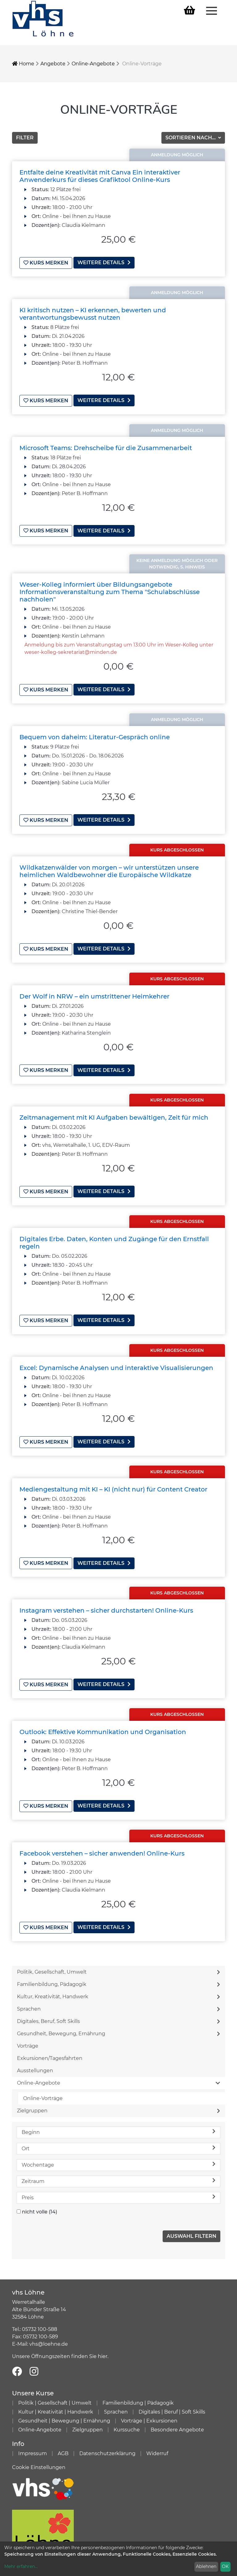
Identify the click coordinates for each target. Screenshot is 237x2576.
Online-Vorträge (43, 2091)
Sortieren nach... (191, 138)
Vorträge (27, 2038)
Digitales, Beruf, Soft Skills (118, 2013)
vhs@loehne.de (48, 2336)
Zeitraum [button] (118, 2173)
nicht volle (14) (39, 2204)
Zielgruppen (118, 2103)
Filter (25, 138)
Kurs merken (45, 262)
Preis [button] (118, 2189)
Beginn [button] (118, 2124)
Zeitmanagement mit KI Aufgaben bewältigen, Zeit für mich (113, 1114)
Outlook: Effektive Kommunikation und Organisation (102, 1725)
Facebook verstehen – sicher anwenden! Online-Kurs (102, 1846)
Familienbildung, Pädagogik (118, 1976)
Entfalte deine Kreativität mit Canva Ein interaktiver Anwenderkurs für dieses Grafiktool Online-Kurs (99, 176)
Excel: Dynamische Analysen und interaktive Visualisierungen (116, 1363)
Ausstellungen (35, 2063)
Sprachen (118, 2001)
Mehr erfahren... (21, 2566)
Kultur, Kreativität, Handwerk (118, 1989)
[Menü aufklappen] (211, 10)
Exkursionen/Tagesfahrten (49, 2050)
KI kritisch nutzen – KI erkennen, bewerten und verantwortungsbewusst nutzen (92, 313)
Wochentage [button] (118, 2157)
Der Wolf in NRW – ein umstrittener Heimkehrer (94, 993)
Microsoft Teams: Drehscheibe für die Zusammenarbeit (105, 446)
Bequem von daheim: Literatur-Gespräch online (94, 735)
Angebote (52, 64)
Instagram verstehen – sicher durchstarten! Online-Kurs (106, 1604)
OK (225, 2566)
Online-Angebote (93, 64)
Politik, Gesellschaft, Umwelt (118, 1964)
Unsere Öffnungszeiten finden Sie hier (59, 2349)
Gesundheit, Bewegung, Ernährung (118, 2026)
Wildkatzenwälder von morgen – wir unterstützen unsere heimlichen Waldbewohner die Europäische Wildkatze (109, 868)
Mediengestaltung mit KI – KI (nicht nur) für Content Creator (113, 1483)
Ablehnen (206, 2566)
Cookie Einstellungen (38, 2460)
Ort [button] (118, 2140)
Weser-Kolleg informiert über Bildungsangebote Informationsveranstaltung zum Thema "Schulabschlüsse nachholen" (109, 590)
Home (23, 64)
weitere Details (104, 262)
